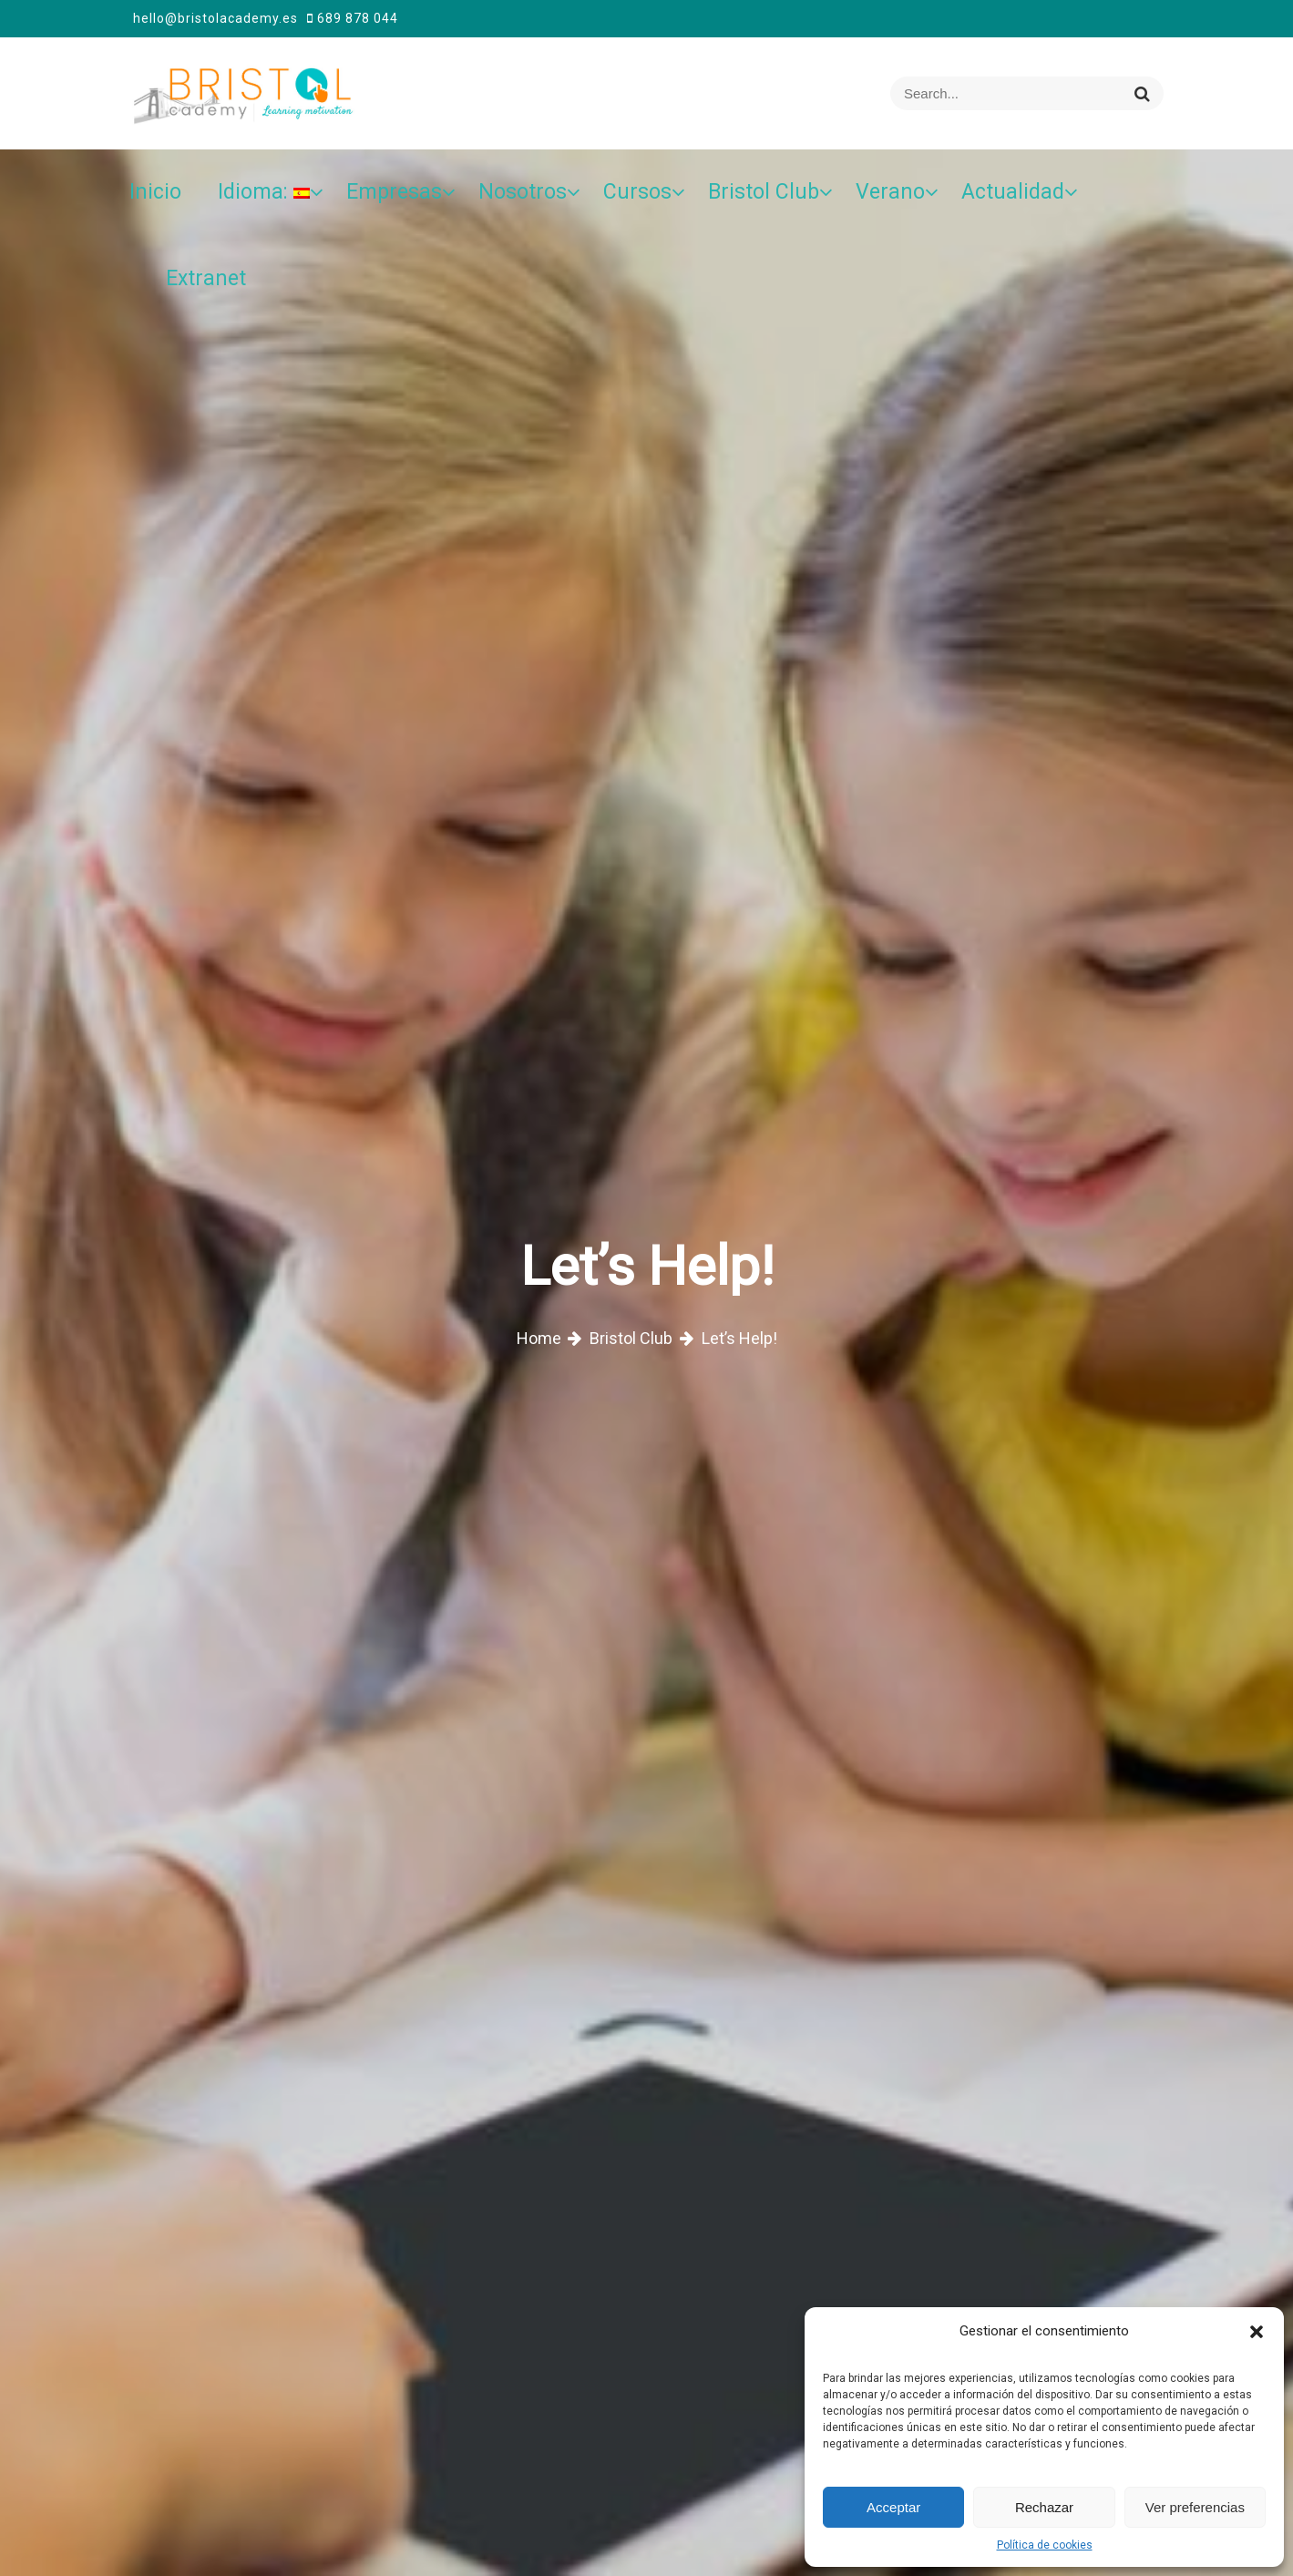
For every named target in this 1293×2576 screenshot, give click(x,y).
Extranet (206, 278)
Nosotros (522, 192)
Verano (890, 192)
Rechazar (1044, 2507)
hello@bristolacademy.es (215, 18)
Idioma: (264, 192)
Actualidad (1012, 192)
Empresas (394, 192)
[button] (1256, 2331)
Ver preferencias (1195, 2507)
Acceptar (893, 2507)
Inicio (155, 192)
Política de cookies (1045, 2545)
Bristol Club (763, 192)
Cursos (637, 192)
